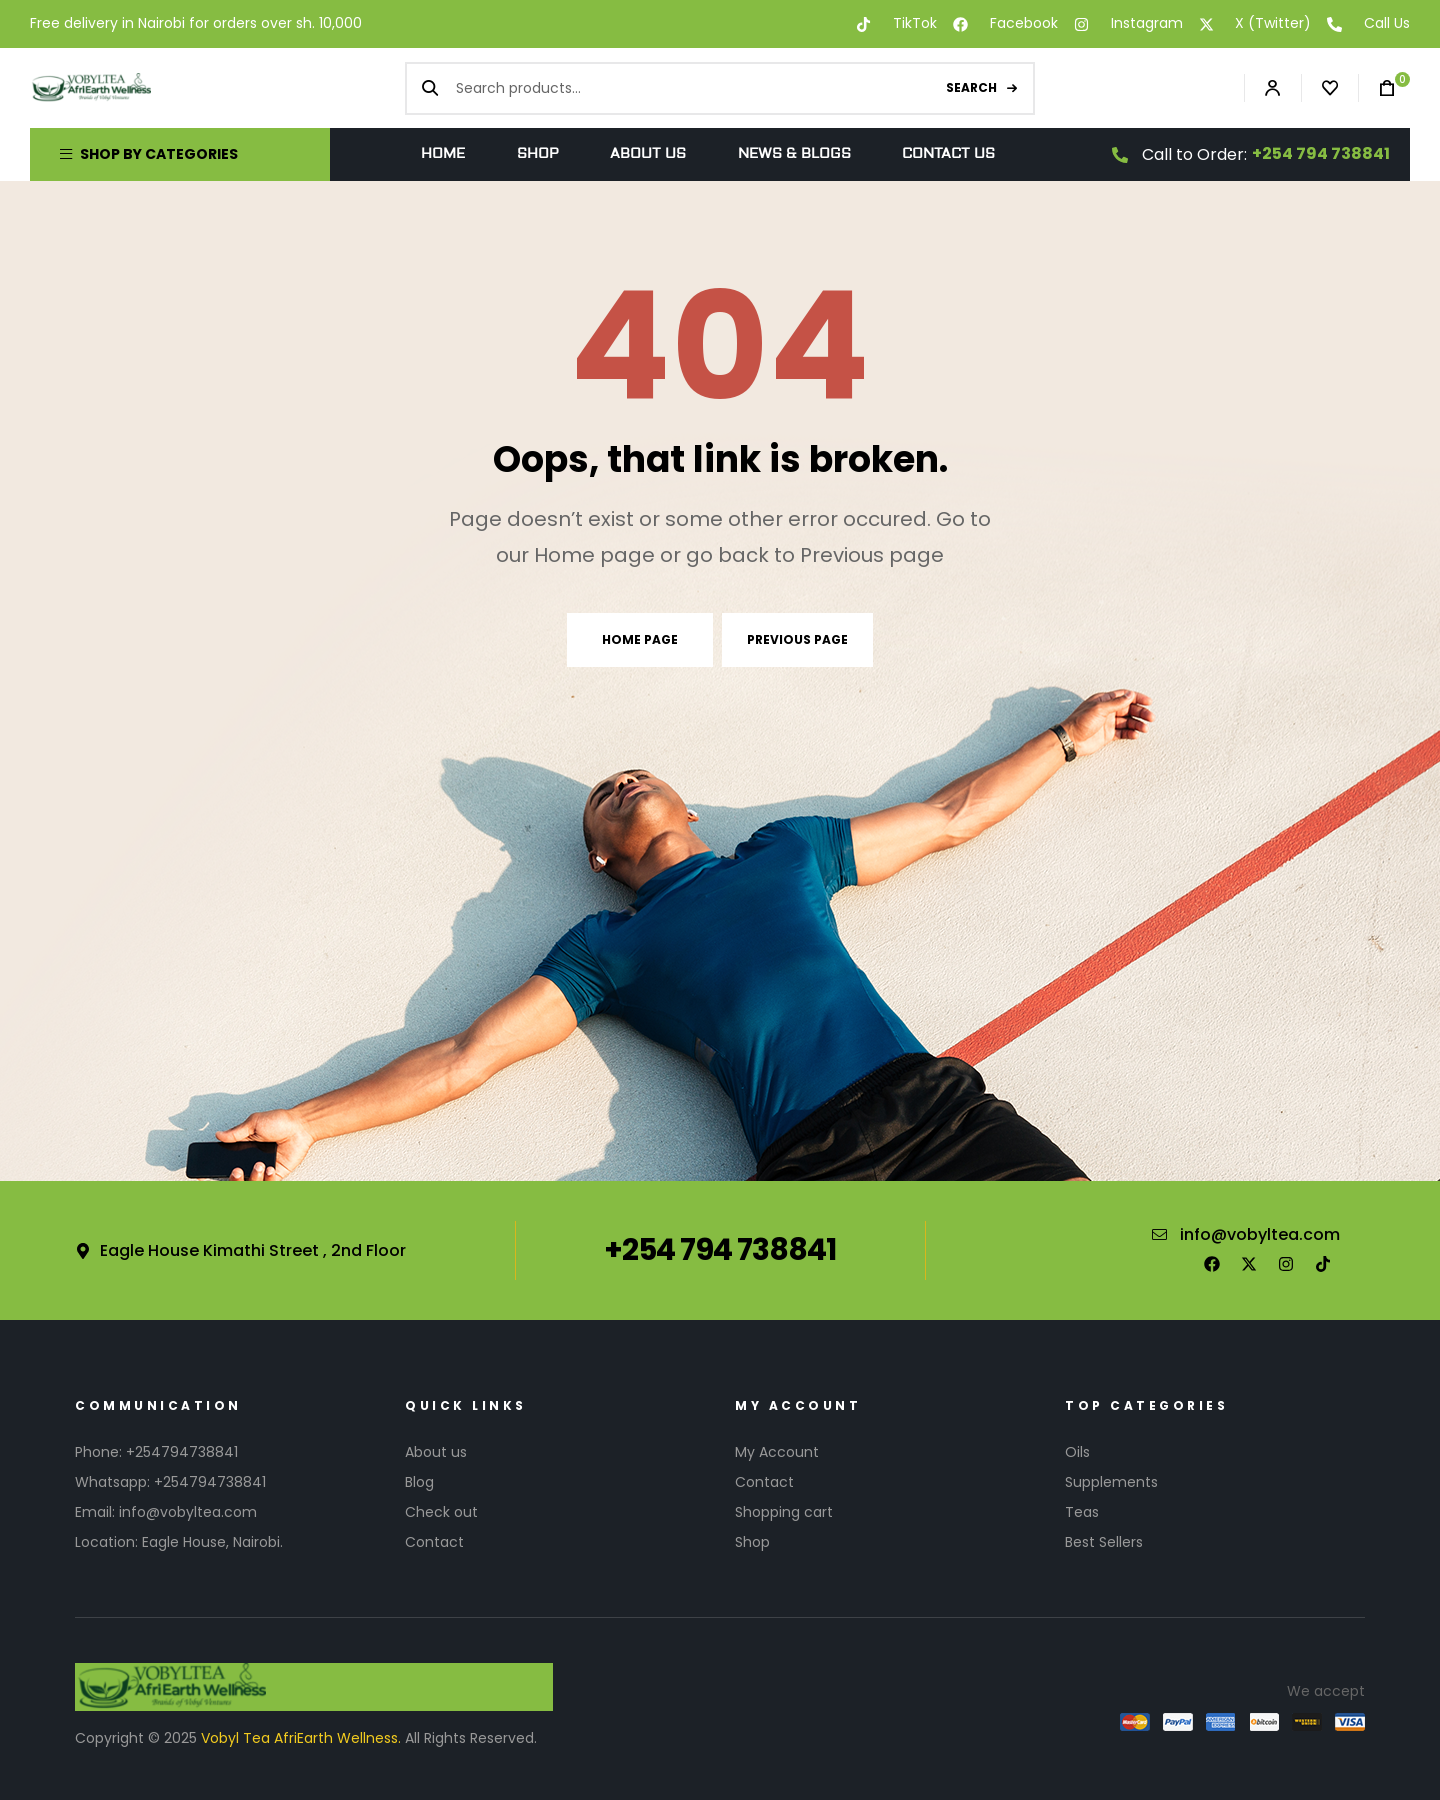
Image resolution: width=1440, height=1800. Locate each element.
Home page (640, 639)
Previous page (797, 639)
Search (971, 87)
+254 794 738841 (1321, 153)
